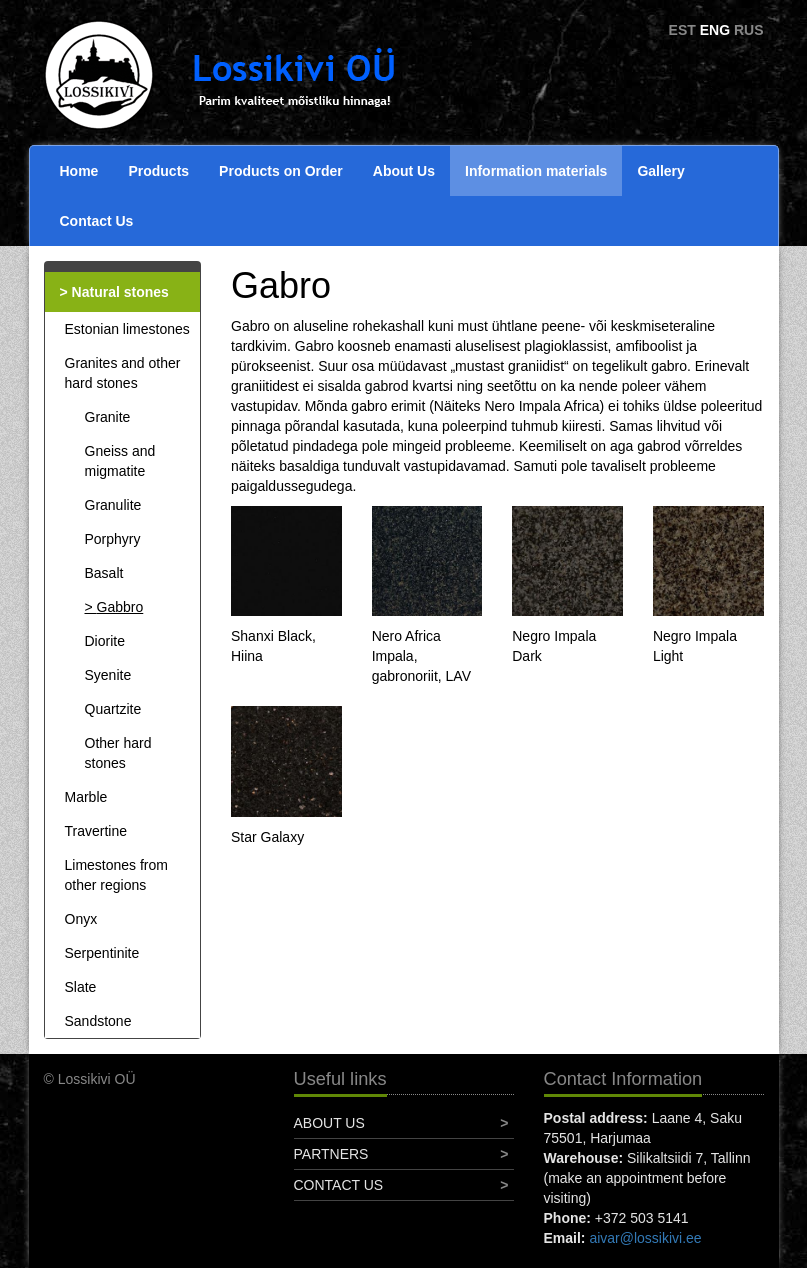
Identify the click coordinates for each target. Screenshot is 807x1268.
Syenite (108, 675)
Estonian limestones (127, 329)
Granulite (113, 505)
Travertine (96, 831)
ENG (715, 30)
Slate (81, 987)
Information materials (536, 171)
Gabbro (120, 607)
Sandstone (98, 1021)
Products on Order (281, 171)
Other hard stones (118, 753)
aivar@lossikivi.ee (645, 1238)
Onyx (81, 919)
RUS (749, 30)
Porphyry (113, 539)
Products (158, 171)
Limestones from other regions (116, 875)
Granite (108, 417)
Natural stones (120, 292)
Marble (86, 797)
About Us (404, 171)
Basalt (104, 573)
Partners (331, 1154)
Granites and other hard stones (123, 373)
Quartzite (113, 709)
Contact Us (97, 221)
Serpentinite (102, 953)
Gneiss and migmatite (120, 461)
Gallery (660, 171)
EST (682, 30)
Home (79, 171)
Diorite (105, 641)
